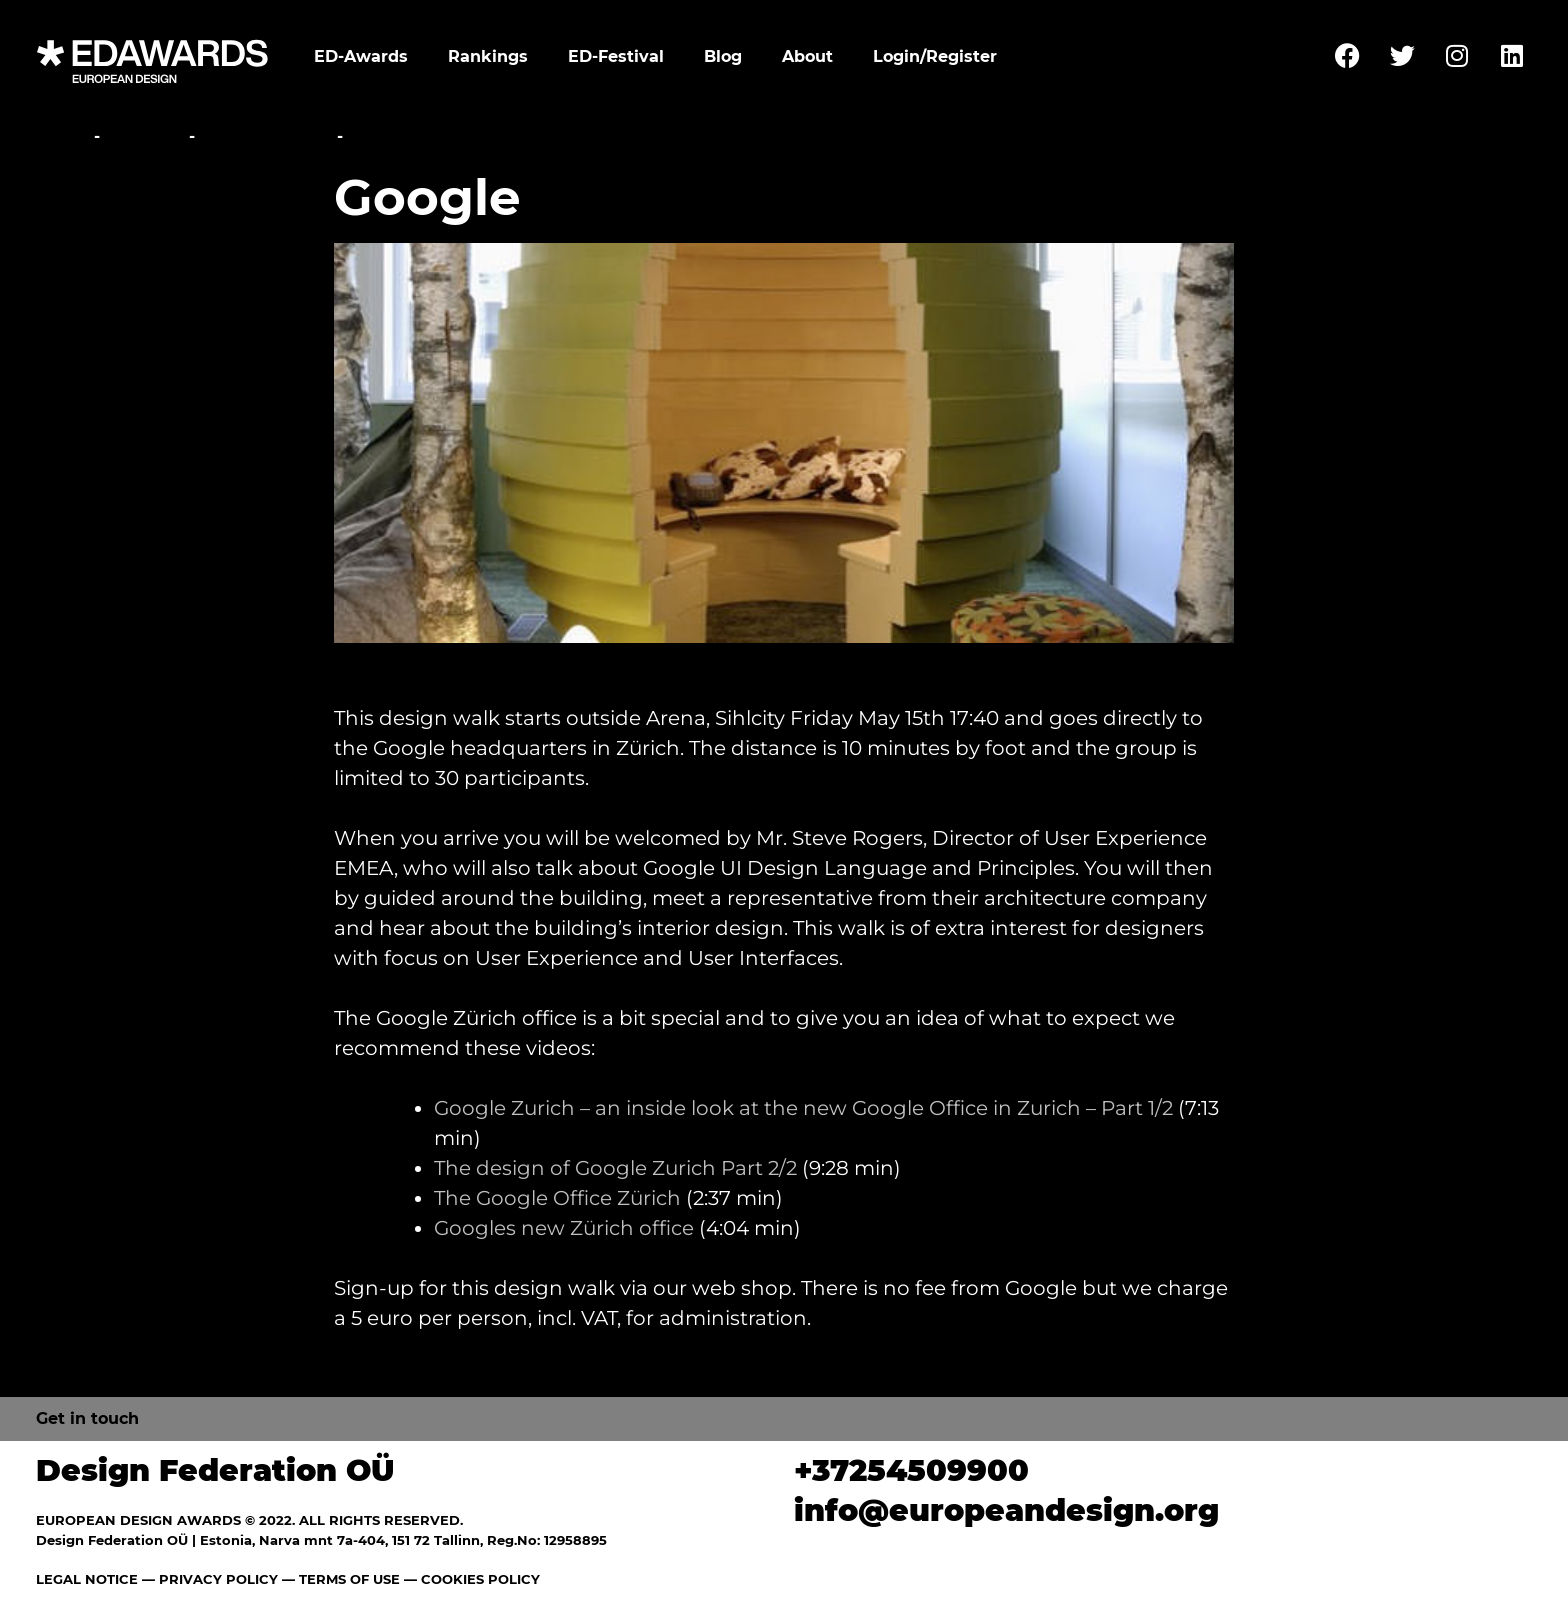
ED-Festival (616, 56)
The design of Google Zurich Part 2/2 (615, 1168)
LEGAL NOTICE (87, 1579)
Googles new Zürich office (564, 1228)
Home (62, 136)
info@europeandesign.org (1006, 1510)
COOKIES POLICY (480, 1579)
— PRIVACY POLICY (208, 1579)
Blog (723, 56)
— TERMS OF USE (341, 1579)
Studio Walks (266, 136)
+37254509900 (911, 1470)
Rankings (488, 56)
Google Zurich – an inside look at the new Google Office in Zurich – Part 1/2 (803, 1108)
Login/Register (935, 56)
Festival (144, 136)
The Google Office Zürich (557, 1198)
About (807, 56)
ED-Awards (361, 56)
